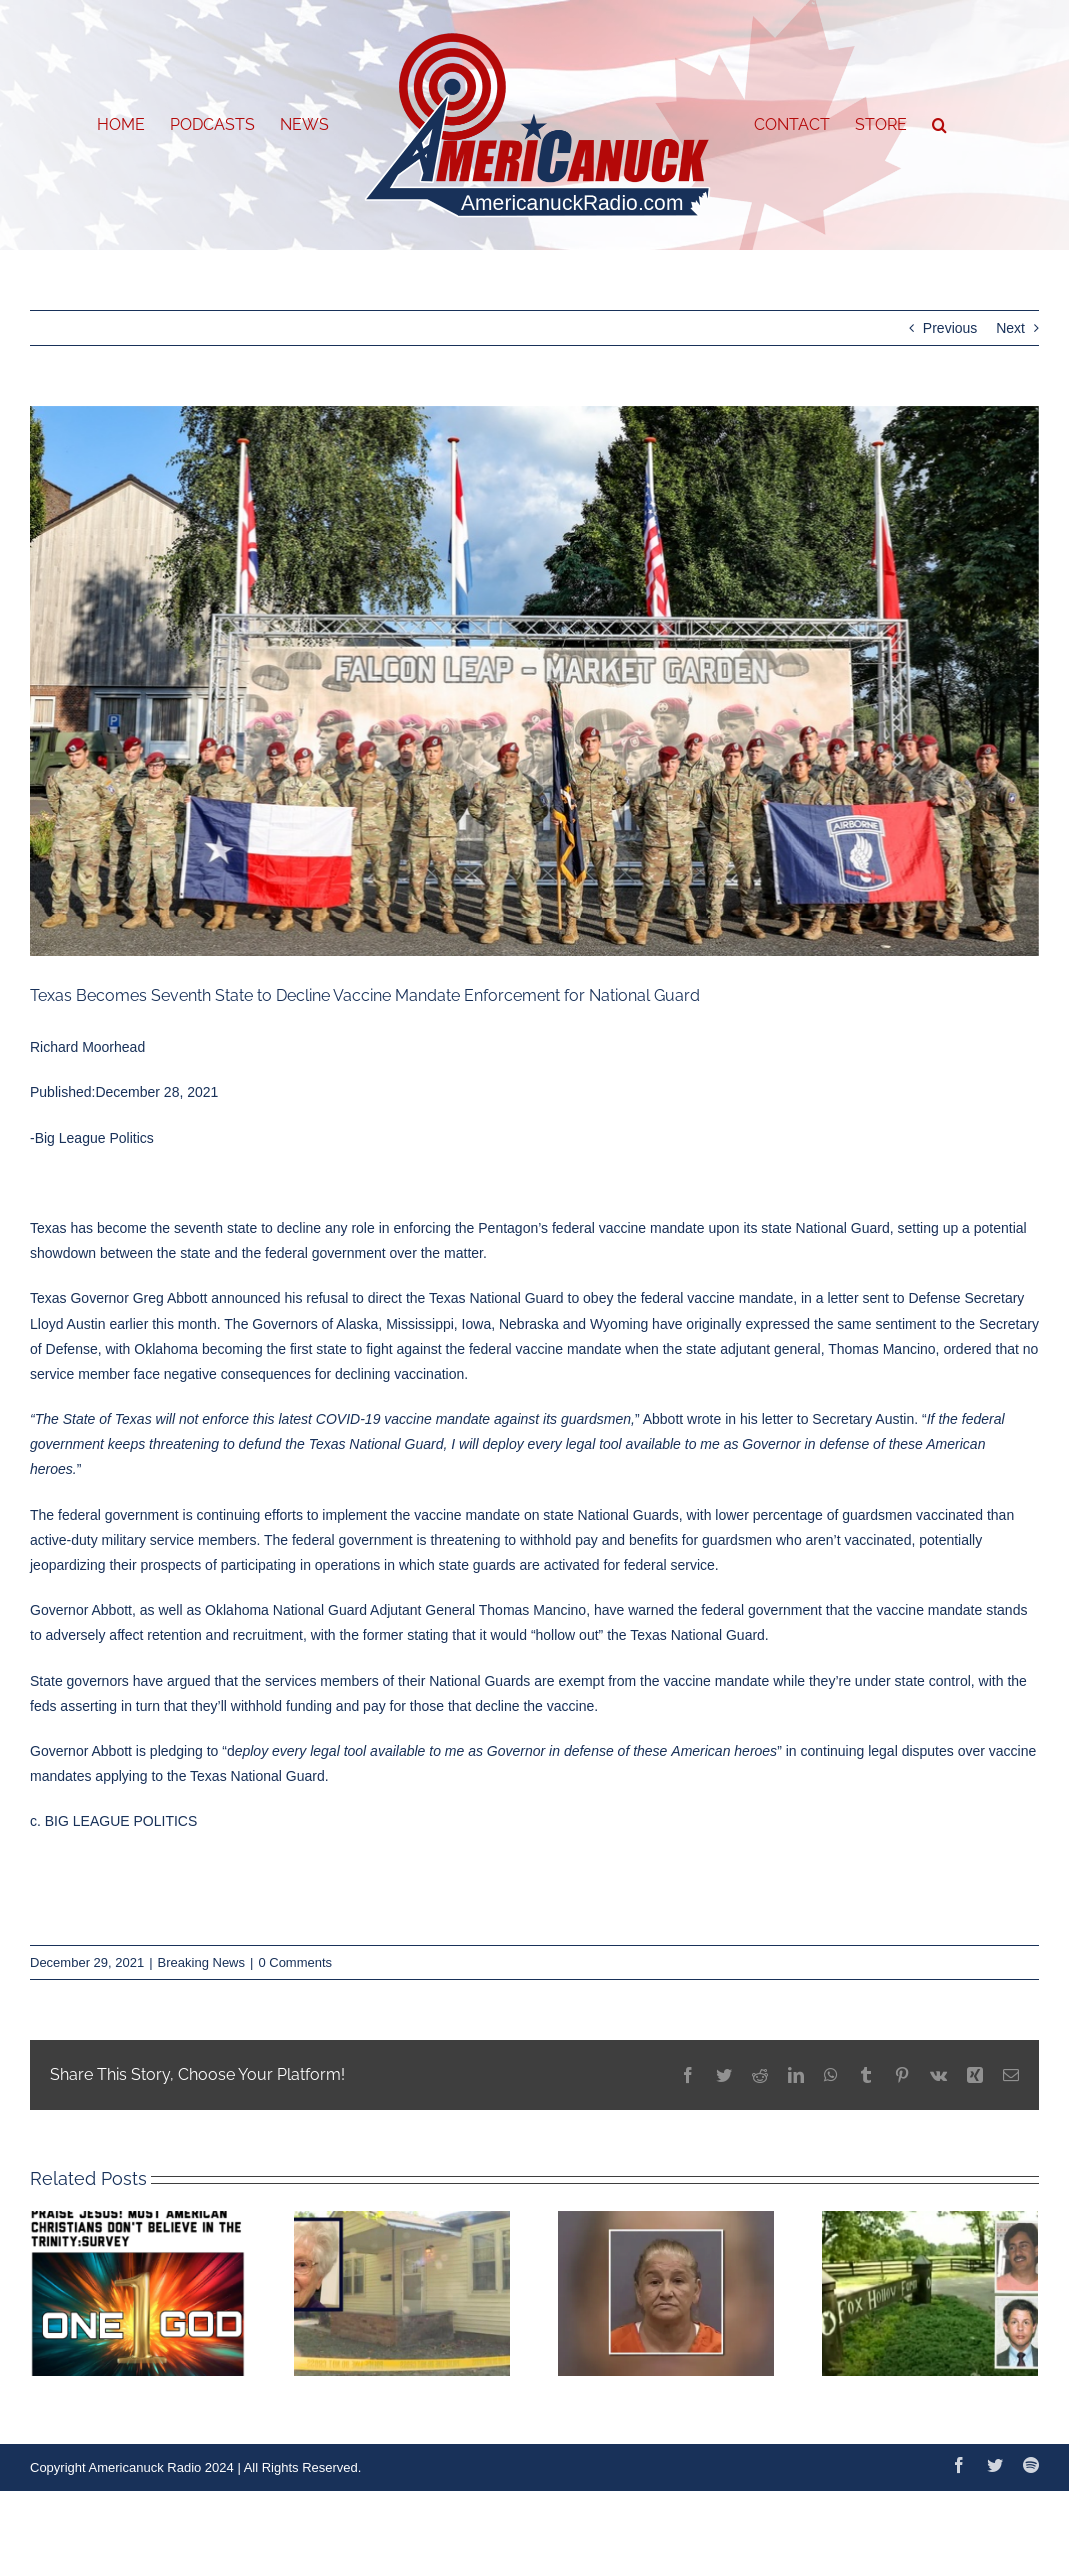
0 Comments (295, 1962)
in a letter (830, 1298)
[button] (939, 125)
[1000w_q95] (534, 681)
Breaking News (201, 1962)
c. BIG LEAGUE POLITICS (113, 1821)
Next (1010, 328)
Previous (950, 328)
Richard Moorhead (87, 1047)
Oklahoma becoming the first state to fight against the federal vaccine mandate (377, 1349)
